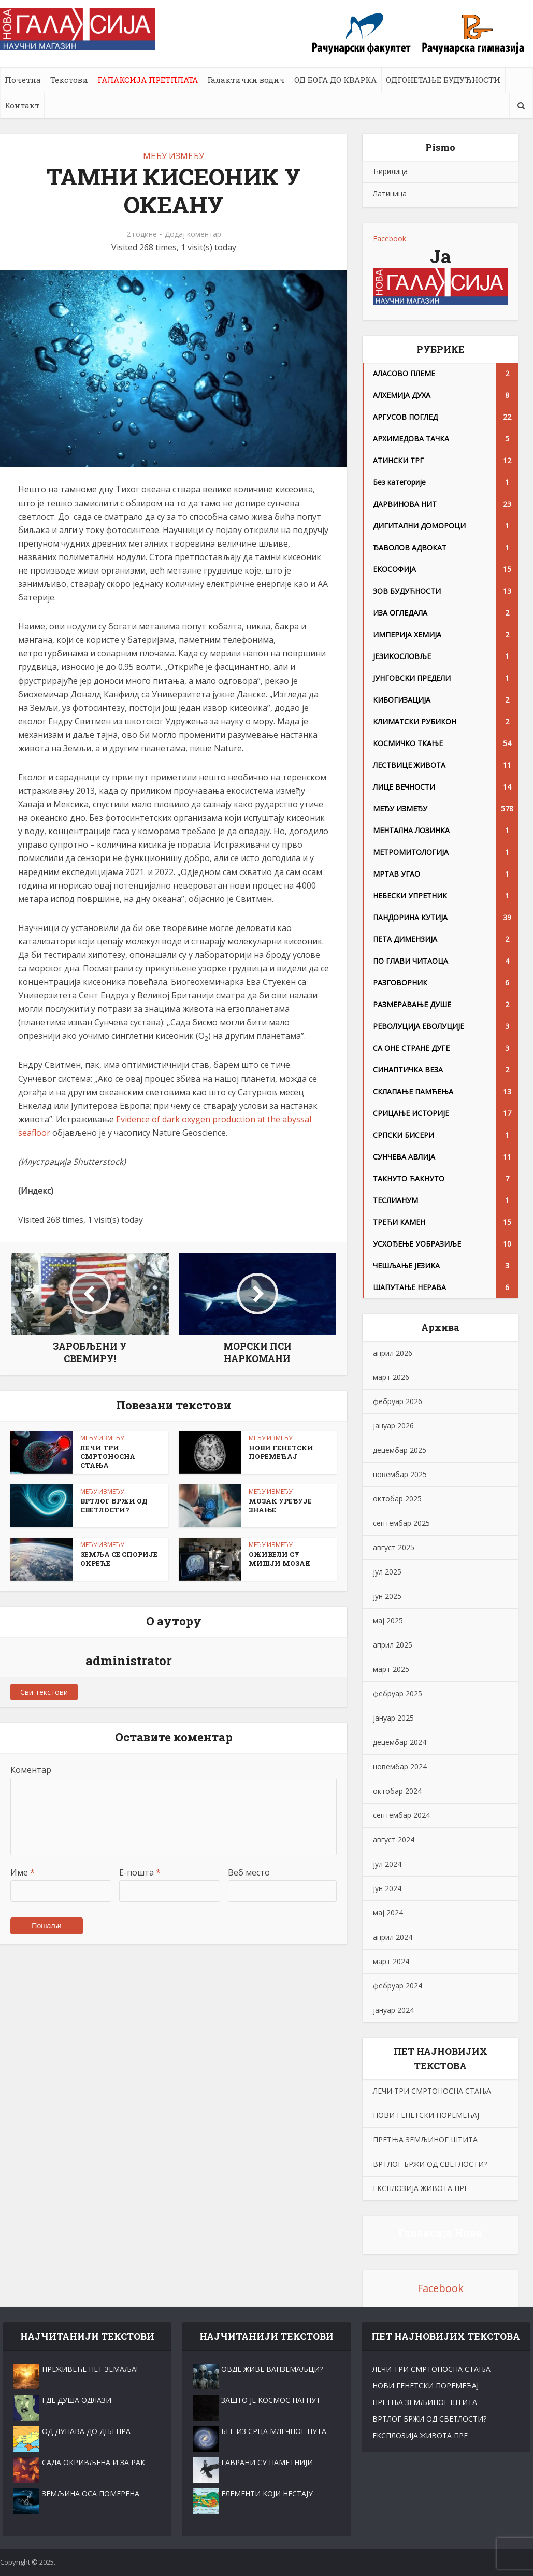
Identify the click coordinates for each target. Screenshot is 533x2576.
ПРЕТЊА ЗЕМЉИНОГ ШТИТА (425, 2139)
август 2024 (393, 1839)
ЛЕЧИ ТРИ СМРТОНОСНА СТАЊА (107, 1456)
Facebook (389, 239)
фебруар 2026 (397, 1401)
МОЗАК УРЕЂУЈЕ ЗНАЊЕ (280, 1505)
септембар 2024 (401, 1815)
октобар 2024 (397, 1791)
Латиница (390, 193)
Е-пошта (140, 1872)
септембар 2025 (401, 1523)
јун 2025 (387, 1596)
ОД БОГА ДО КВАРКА (335, 80)
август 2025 (393, 1547)
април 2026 (392, 1353)
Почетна (23, 80)
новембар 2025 (400, 1474)
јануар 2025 (393, 1718)
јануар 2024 (393, 2010)
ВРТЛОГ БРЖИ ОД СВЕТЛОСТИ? (114, 1505)
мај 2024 (388, 1912)
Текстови (69, 80)
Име (22, 1872)
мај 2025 (388, 1620)
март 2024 (391, 1961)
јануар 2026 (393, 1425)
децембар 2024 (399, 1742)
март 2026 (391, 1377)
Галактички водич (246, 80)
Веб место (249, 1872)
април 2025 (392, 1645)
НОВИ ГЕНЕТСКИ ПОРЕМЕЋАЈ (281, 1452)
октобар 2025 (397, 1499)
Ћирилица (390, 171)
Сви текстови (44, 1692)
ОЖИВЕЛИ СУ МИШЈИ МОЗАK (280, 1559)
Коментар (30, 1770)
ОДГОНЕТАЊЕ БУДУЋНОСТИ (443, 80)
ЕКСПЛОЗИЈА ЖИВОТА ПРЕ (420, 2188)
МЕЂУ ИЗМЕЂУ (173, 156)
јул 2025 (387, 1572)
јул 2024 (387, 1864)
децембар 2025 (399, 1450)
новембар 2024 (400, 1766)
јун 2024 (387, 1888)
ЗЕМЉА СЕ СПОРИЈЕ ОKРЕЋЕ (118, 1559)
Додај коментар (193, 234)
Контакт (22, 105)
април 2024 (392, 1937)
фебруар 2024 (397, 1986)
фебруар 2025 (397, 1693)
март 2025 (391, 1669)
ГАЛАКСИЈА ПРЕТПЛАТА (147, 80)
